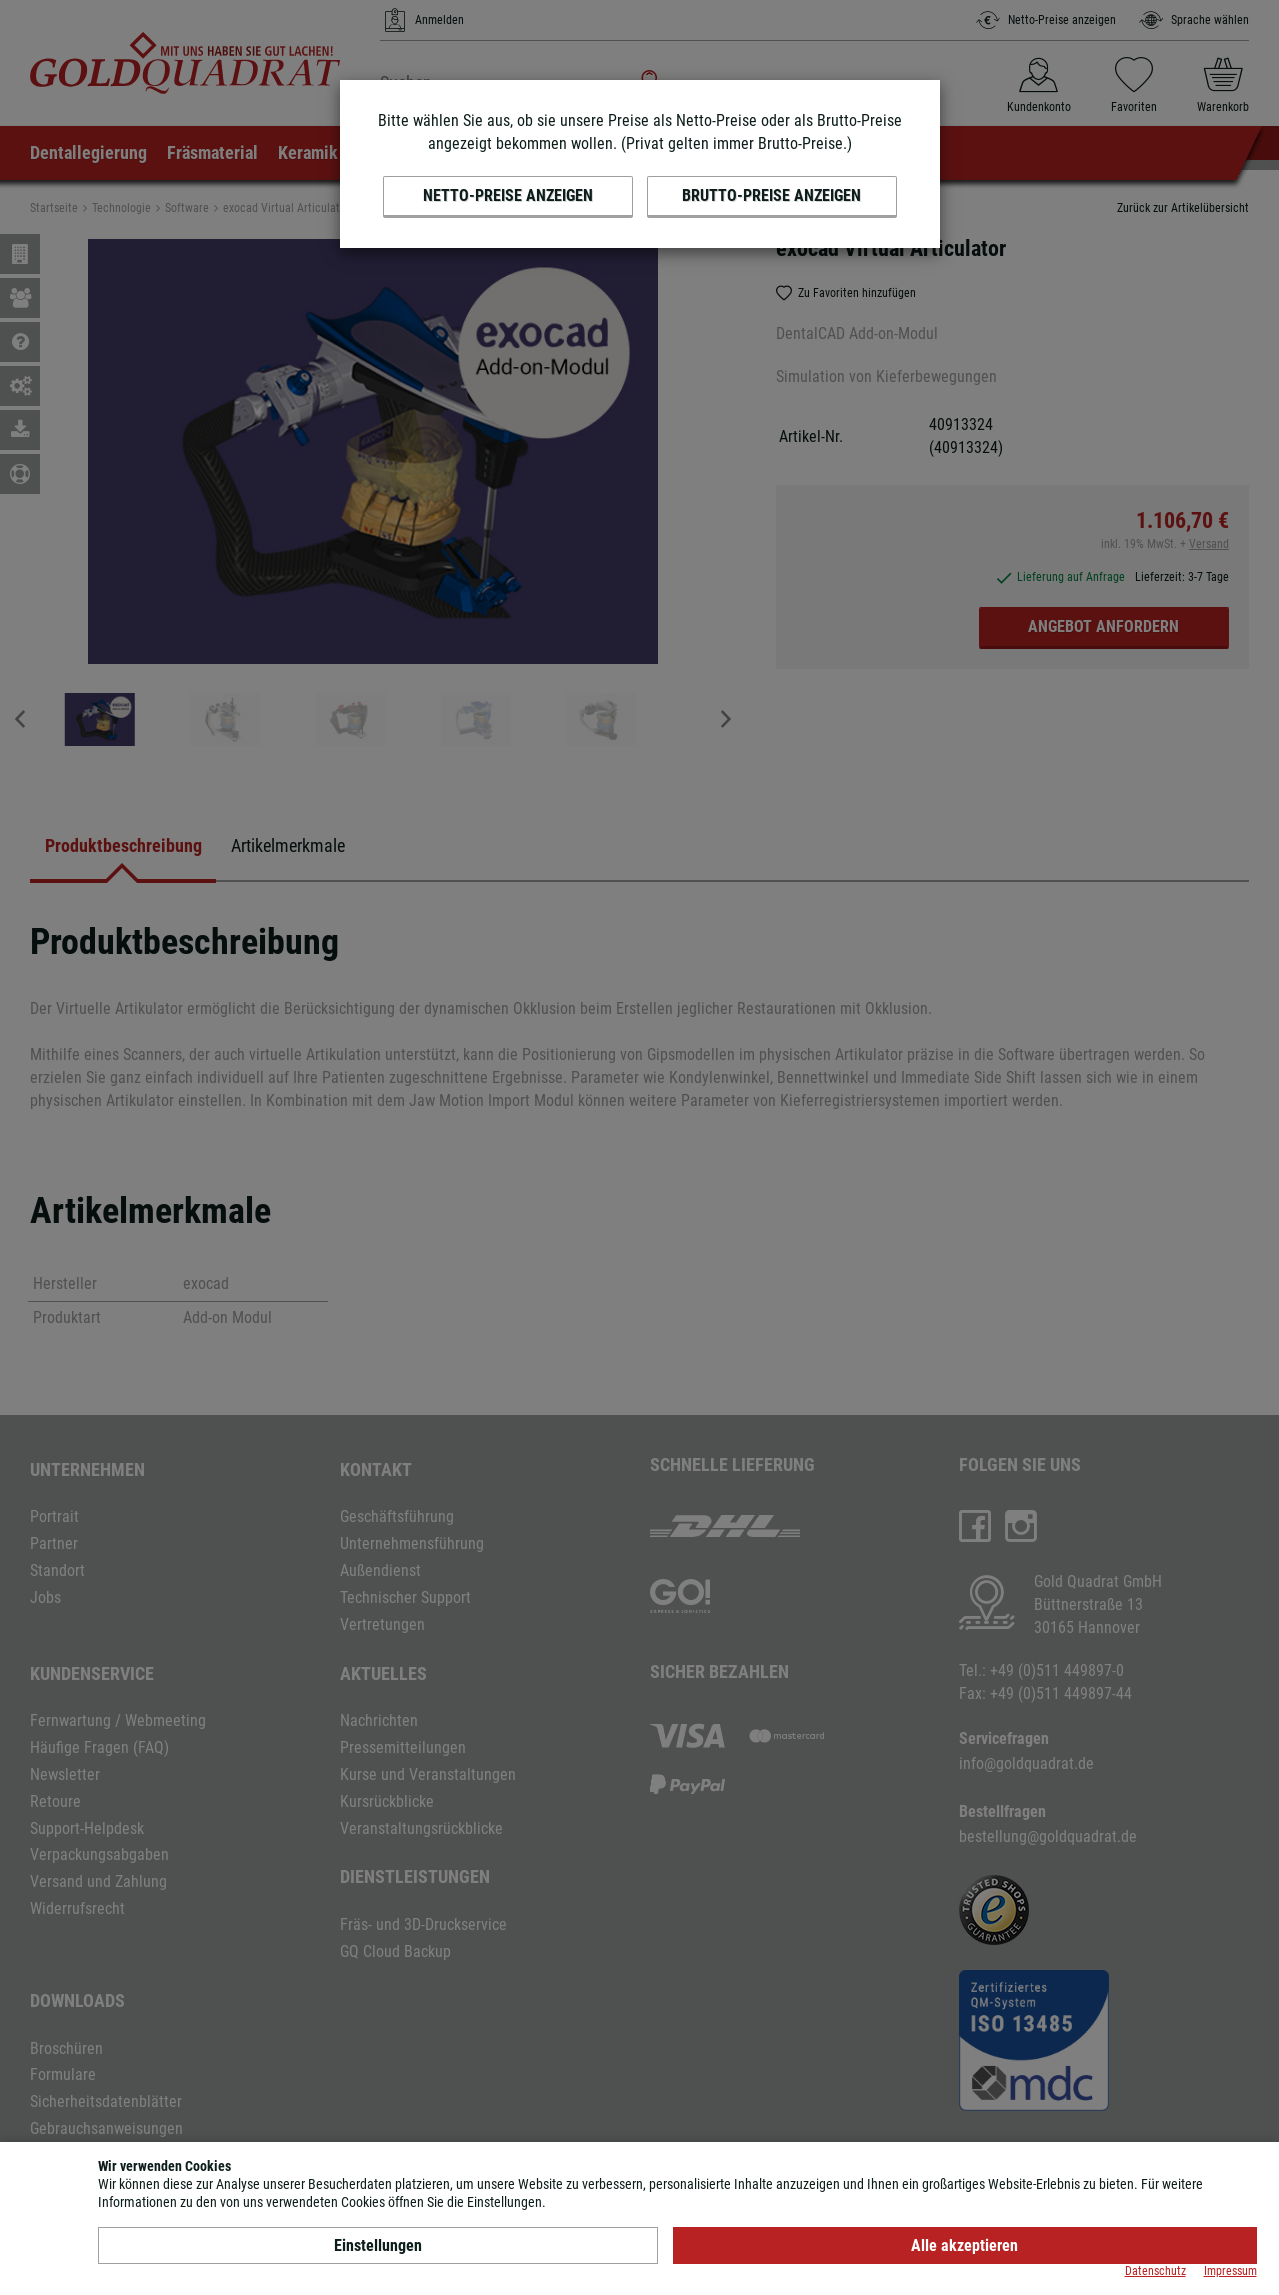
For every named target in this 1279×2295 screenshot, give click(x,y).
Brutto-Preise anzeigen (771, 195)
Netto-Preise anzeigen (508, 195)
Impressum (1230, 2271)
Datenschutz (1155, 2271)
